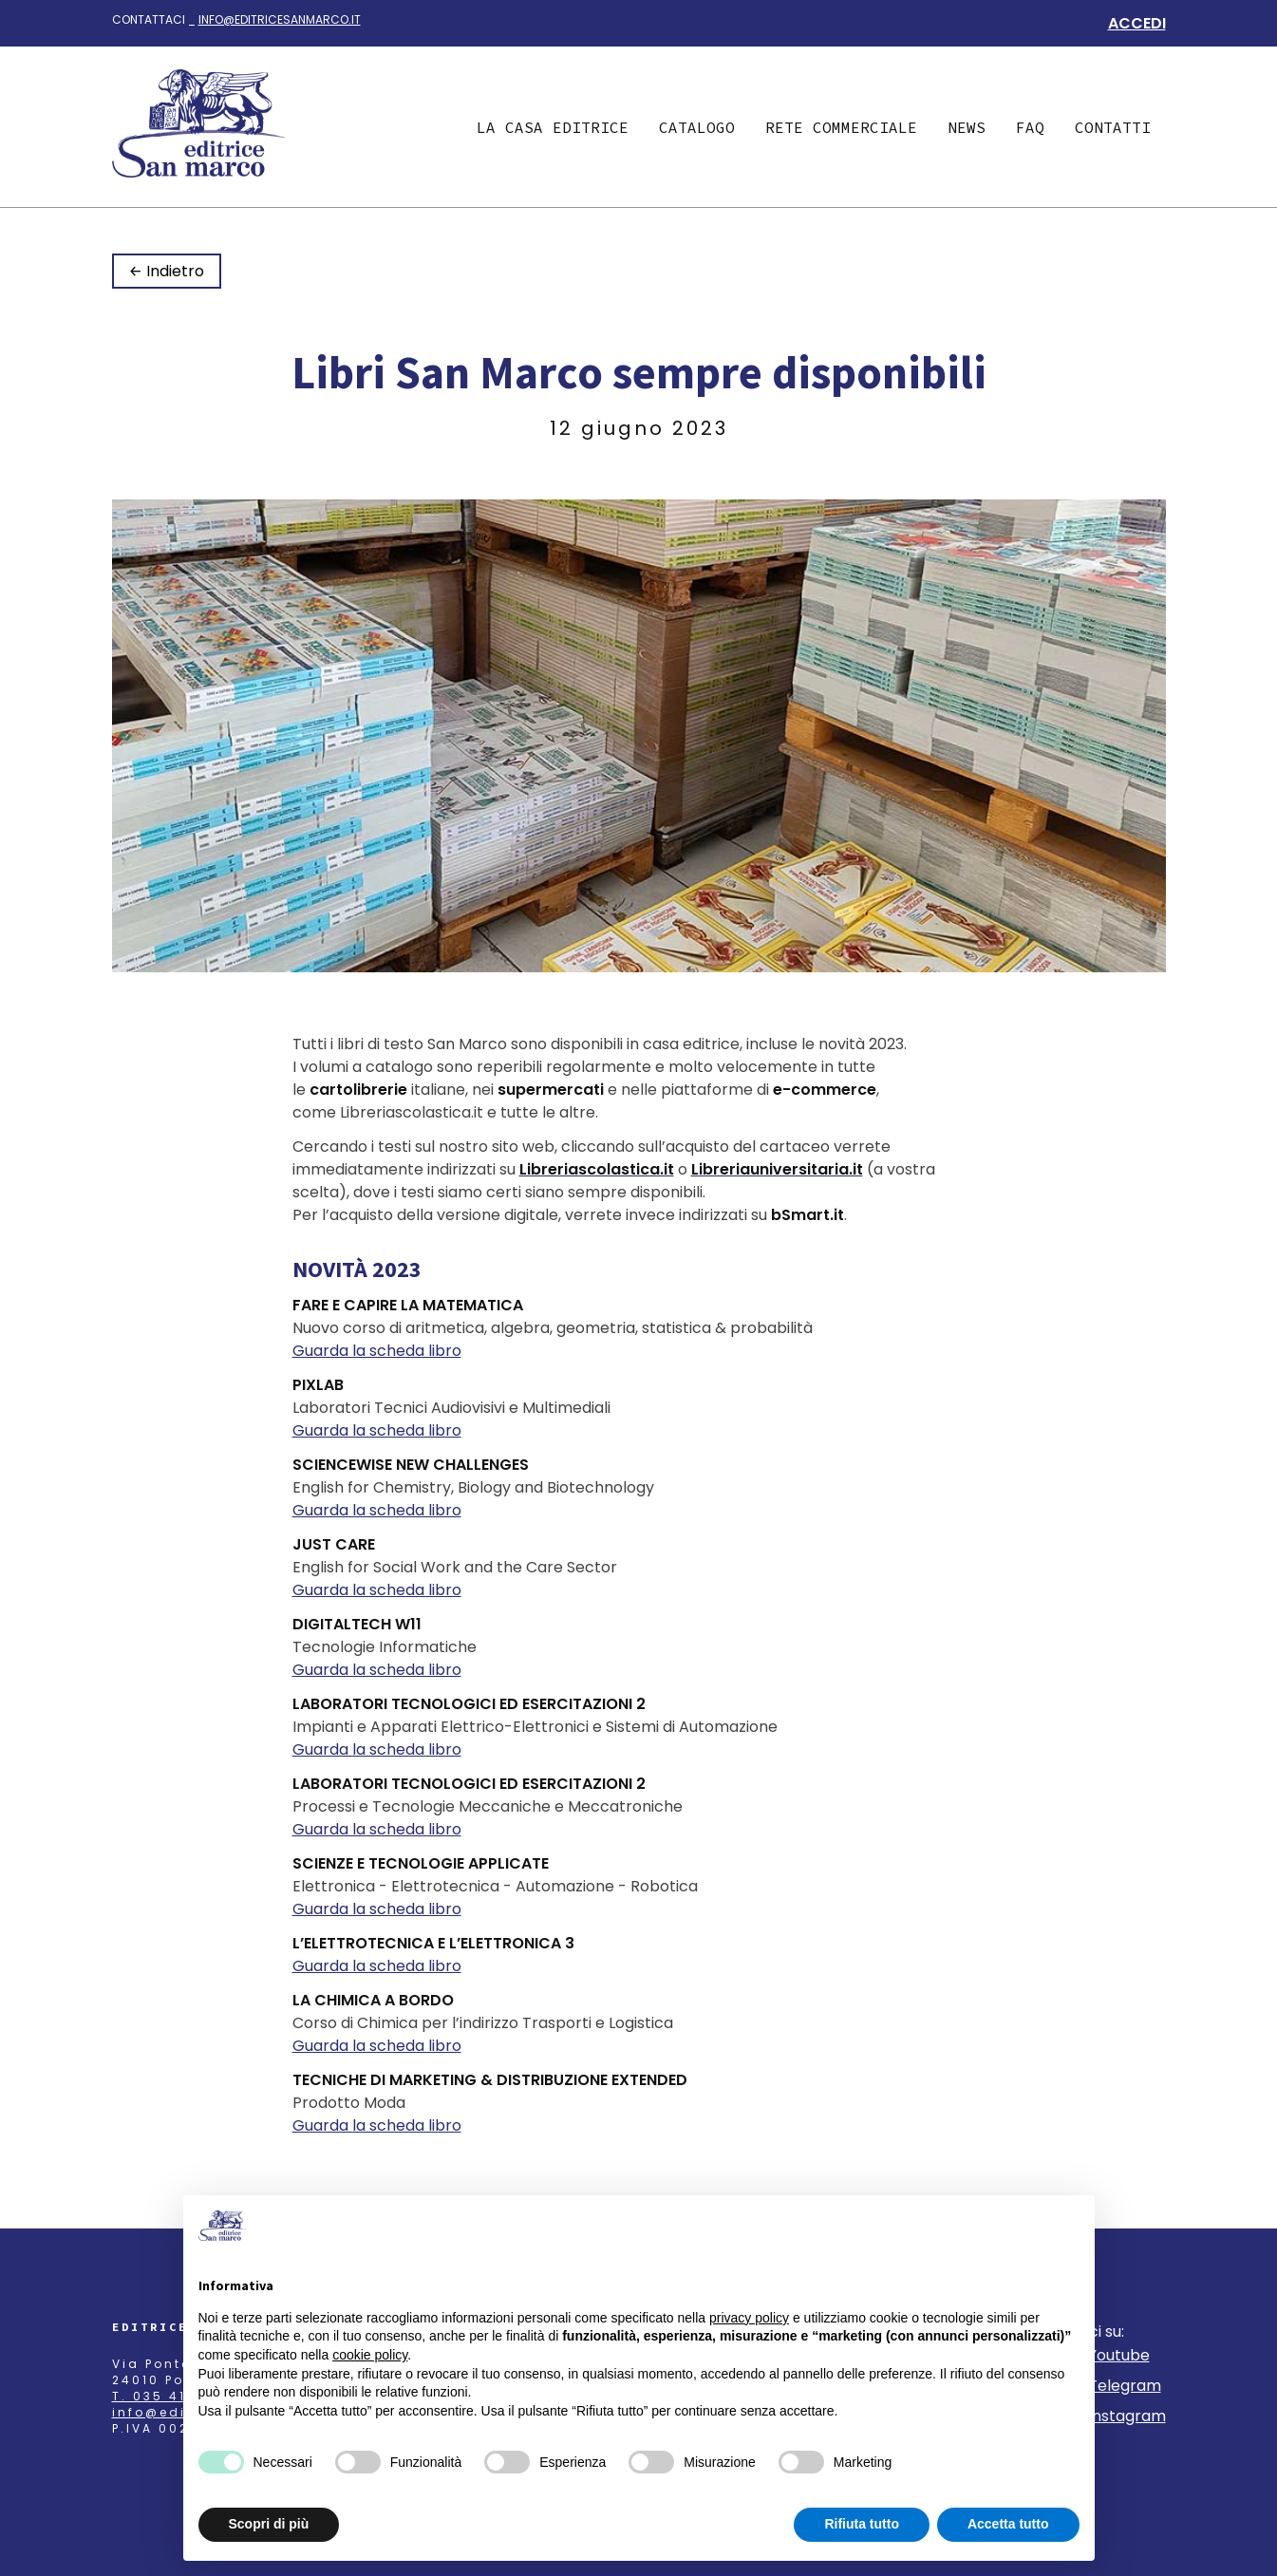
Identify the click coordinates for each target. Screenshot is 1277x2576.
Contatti (1113, 127)
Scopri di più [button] (269, 2523)
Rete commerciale (841, 127)
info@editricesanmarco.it (279, 19)
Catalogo (697, 127)
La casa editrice (553, 127)
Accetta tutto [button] (1008, 2523)
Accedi (1137, 23)
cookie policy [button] (369, 2354)
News (967, 127)
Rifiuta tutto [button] (861, 2523)
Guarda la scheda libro (376, 1351)
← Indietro (166, 271)
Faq (1030, 127)
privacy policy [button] (749, 2317)
